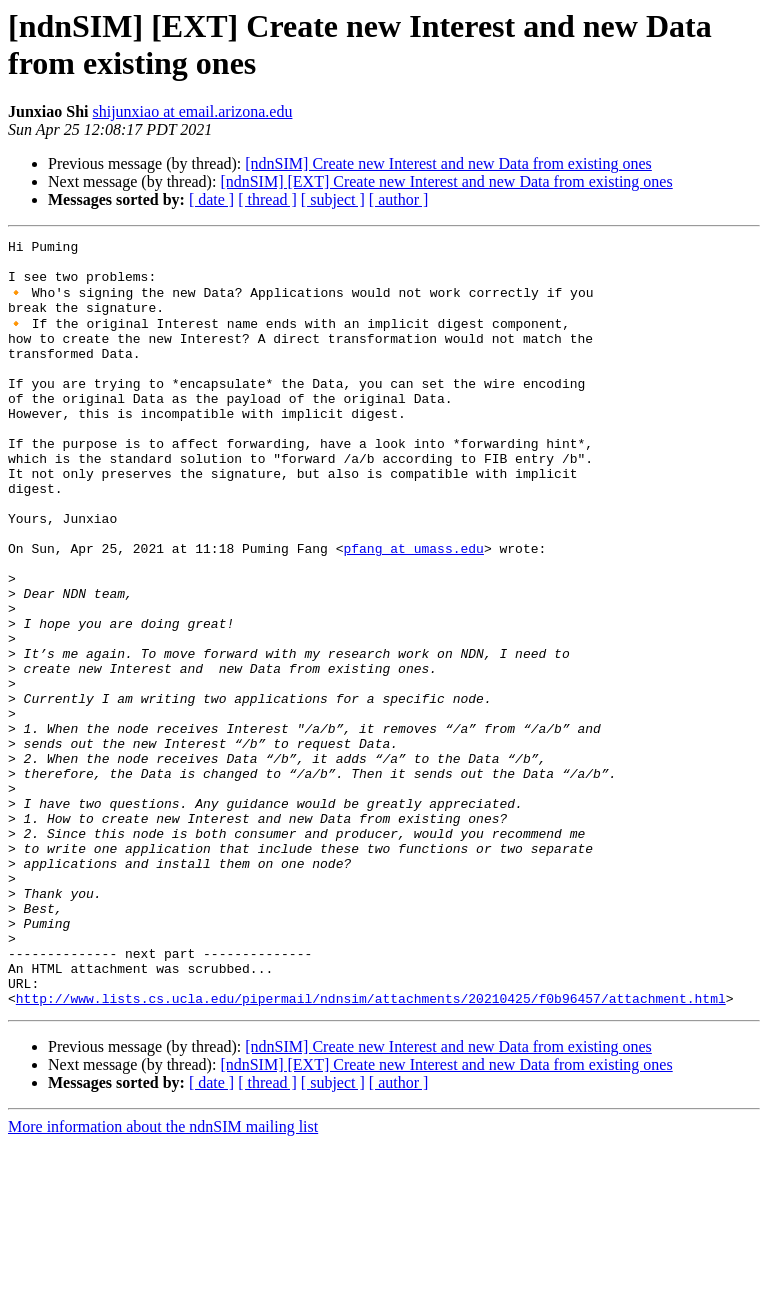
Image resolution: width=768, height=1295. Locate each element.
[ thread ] (267, 199)
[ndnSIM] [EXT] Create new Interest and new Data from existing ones (446, 181)
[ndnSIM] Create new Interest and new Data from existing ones (448, 163)
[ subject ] (333, 199)
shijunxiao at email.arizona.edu (192, 111)
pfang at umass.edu (413, 609)
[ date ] (211, 199)
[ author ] (399, 199)
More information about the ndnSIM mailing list (163, 1277)
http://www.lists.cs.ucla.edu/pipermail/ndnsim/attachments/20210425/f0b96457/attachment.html (371, 1149)
